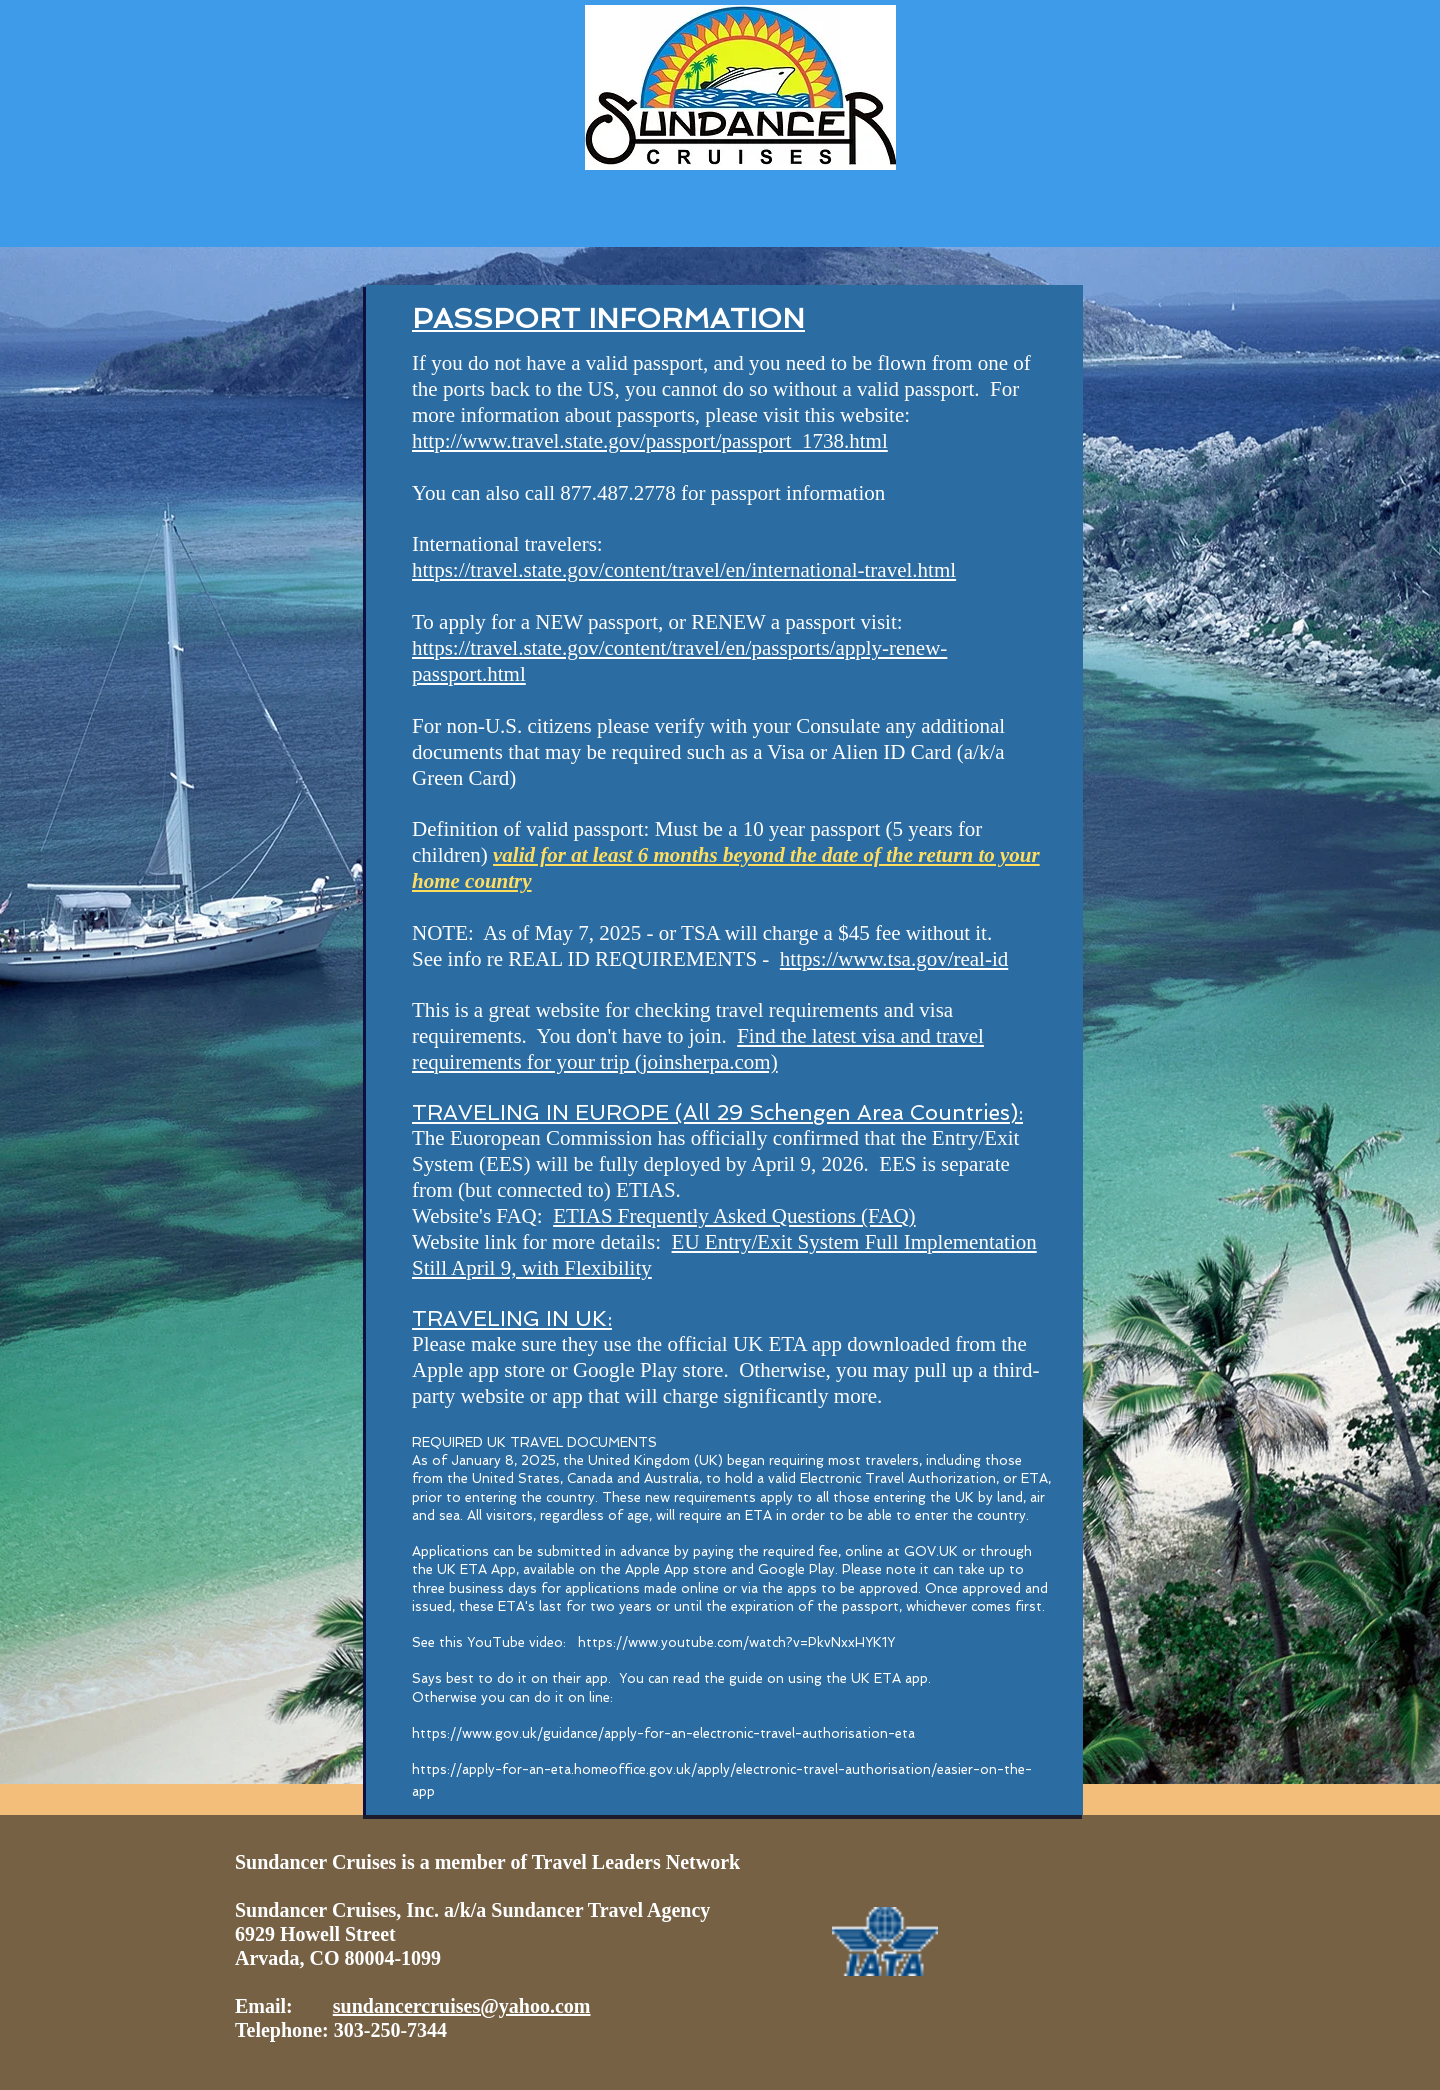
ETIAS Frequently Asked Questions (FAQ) (734, 1216)
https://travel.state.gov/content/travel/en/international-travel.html (684, 570)
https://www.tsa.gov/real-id (894, 959)
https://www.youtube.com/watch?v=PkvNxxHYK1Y (736, 1642)
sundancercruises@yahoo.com (462, 2006)
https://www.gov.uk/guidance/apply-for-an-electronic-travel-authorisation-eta (665, 1733)
